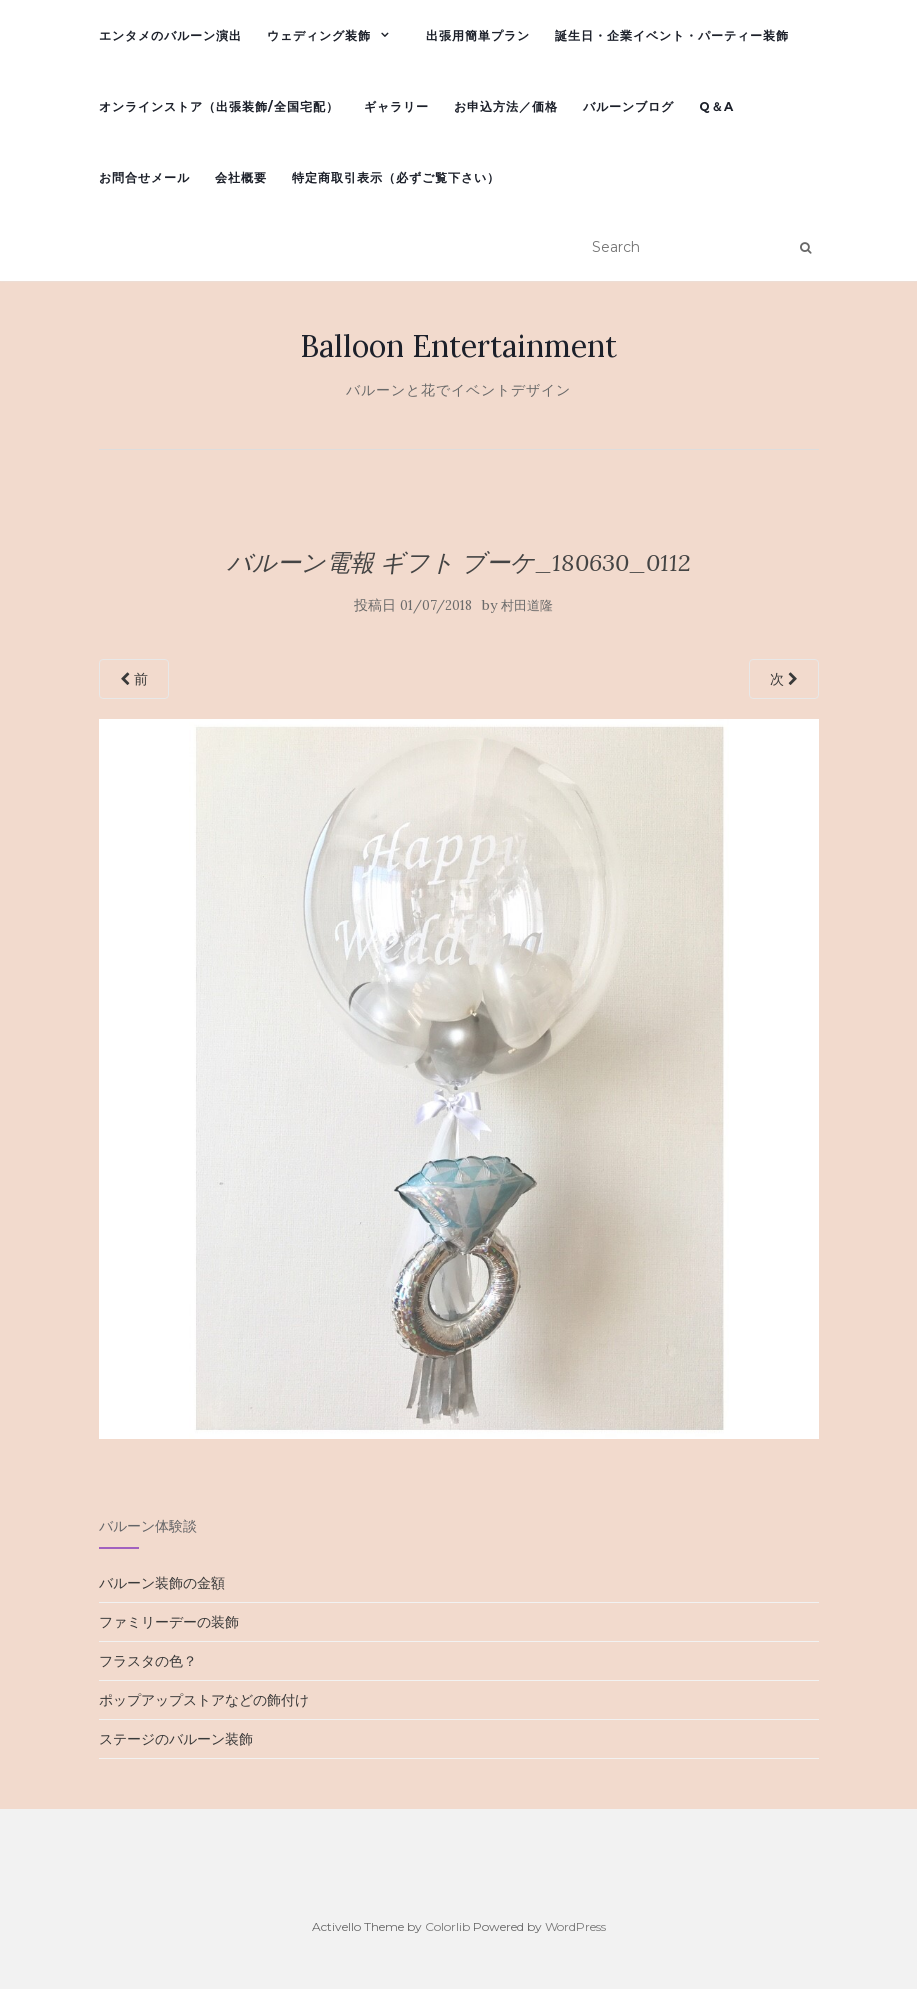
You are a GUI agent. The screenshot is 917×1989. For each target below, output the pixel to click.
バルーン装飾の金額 (162, 1583)
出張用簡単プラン (478, 35)
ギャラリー (396, 106)
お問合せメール (144, 177)
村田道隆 (527, 605)
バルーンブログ (628, 106)
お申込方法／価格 (506, 106)
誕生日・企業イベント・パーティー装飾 (672, 35)
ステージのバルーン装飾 (176, 1739)
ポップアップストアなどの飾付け (204, 1700)
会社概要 (241, 177)
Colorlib (447, 1926)
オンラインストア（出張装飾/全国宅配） (219, 106)
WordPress (575, 1926)
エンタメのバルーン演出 (170, 35)
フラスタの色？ (148, 1661)
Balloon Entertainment (458, 346)
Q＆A (716, 106)
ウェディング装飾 (319, 35)
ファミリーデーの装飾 (169, 1622)
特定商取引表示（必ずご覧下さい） (396, 177)
